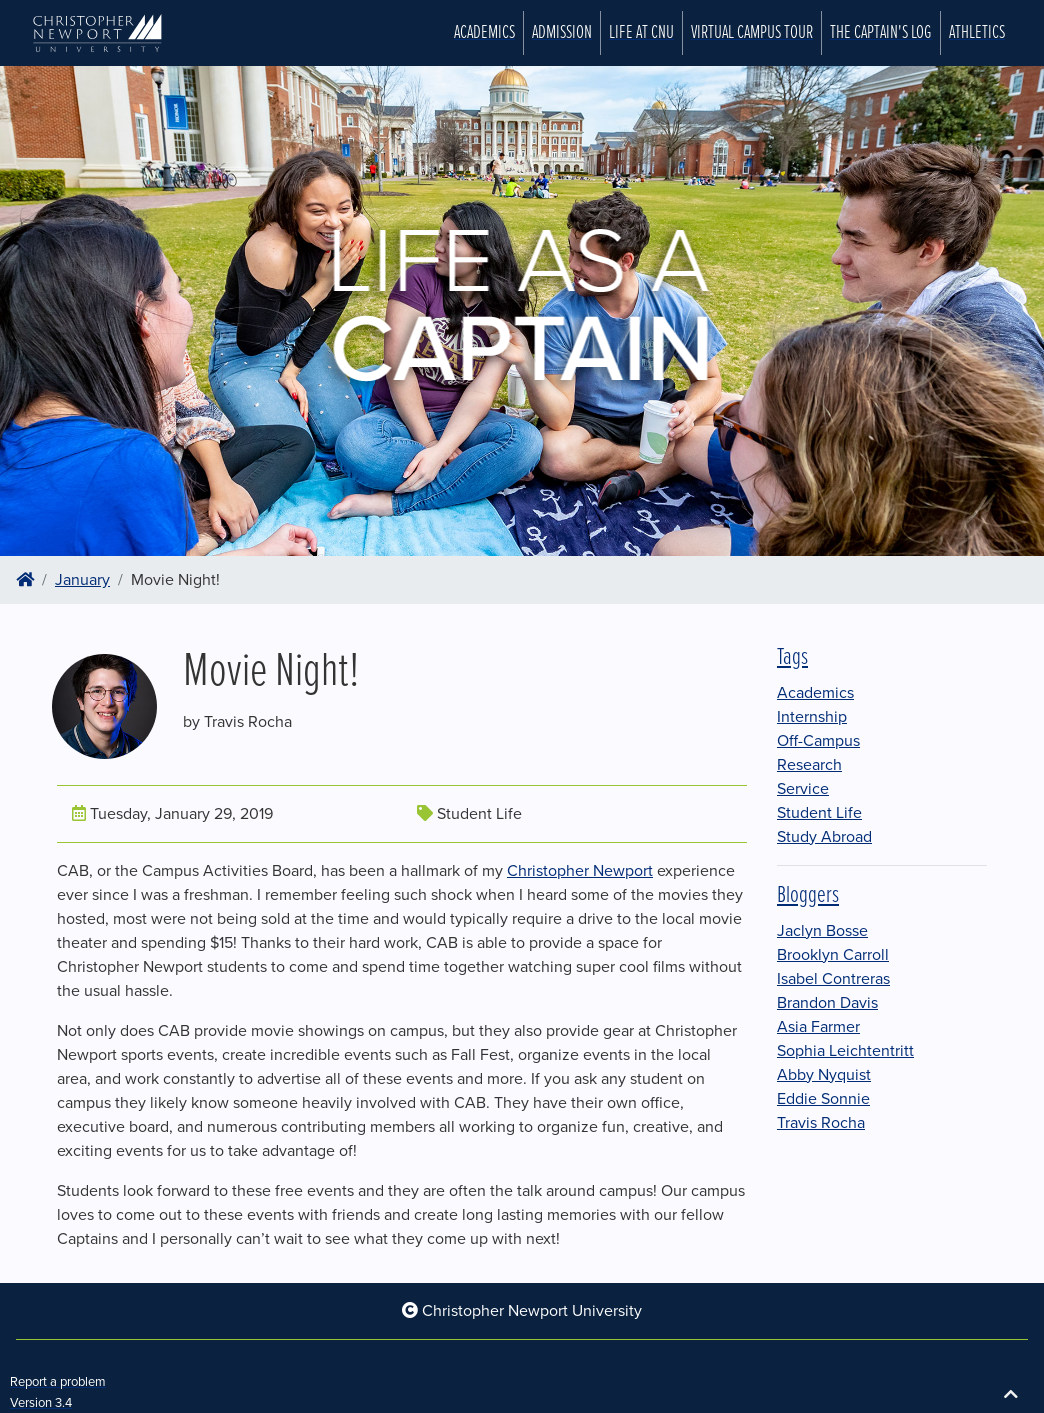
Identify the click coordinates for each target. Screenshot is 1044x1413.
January (82, 580)
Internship (812, 717)
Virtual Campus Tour (752, 33)
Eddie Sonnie (823, 1099)
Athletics (977, 33)
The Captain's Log (881, 33)
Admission (562, 33)
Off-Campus (818, 741)
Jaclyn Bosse (822, 931)
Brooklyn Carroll (833, 955)
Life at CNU (641, 33)
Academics (484, 33)
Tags (792, 657)
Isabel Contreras (833, 979)
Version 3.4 (41, 1403)
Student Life (819, 813)
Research (809, 765)
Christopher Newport (580, 871)
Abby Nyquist (824, 1075)
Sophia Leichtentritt (845, 1051)
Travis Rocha (821, 1123)
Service (803, 789)
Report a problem (58, 1382)
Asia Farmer (818, 1027)
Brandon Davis (827, 1003)
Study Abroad (824, 837)
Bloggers (808, 895)
